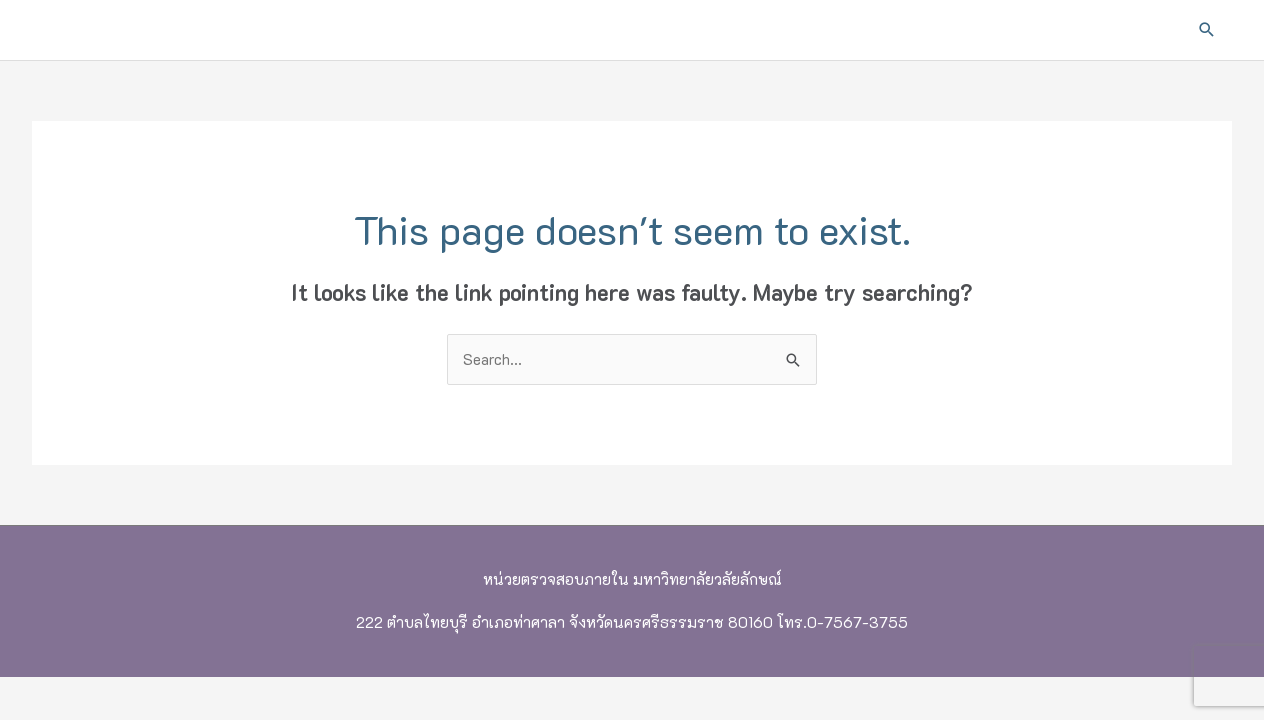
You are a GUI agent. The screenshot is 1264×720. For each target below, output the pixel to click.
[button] (1207, 30)
